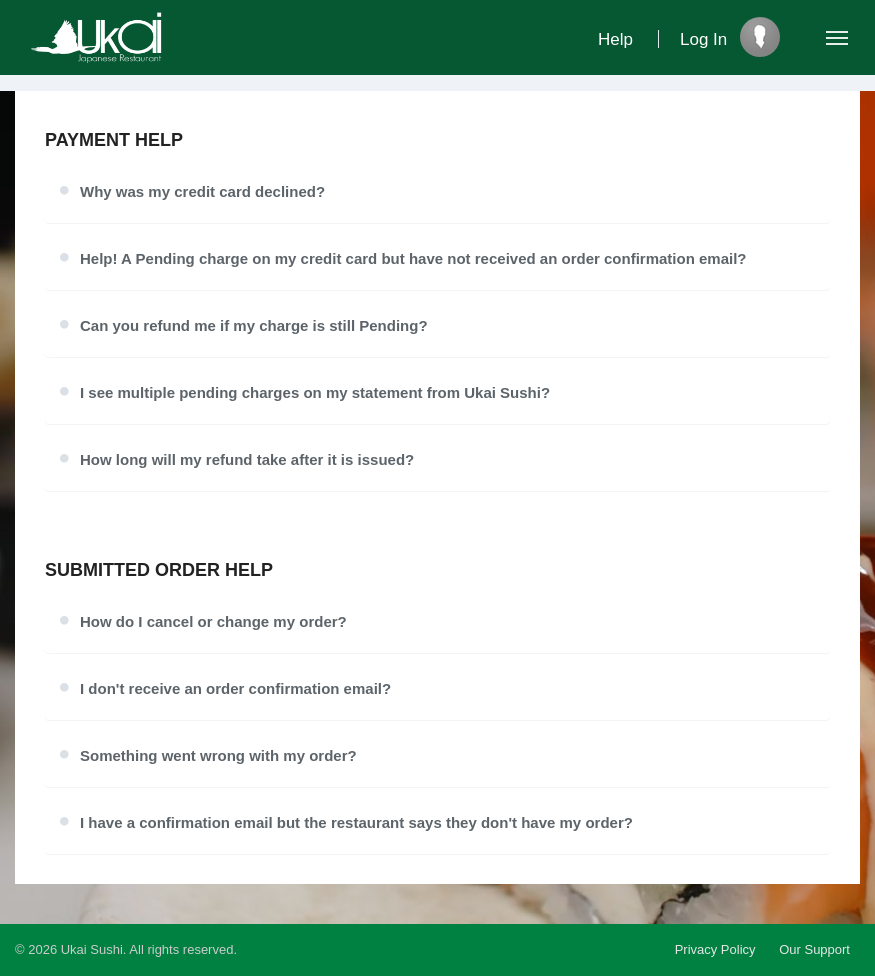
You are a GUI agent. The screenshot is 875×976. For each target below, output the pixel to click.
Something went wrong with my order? (218, 755)
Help (615, 39)
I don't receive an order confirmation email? (235, 688)
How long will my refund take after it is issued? (247, 459)
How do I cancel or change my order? (213, 621)
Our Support (814, 949)
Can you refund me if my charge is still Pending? (254, 325)
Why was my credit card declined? (202, 191)
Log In (703, 39)
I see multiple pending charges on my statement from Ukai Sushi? (315, 392)
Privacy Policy (715, 949)
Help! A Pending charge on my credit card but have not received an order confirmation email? (413, 258)
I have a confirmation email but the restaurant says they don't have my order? (356, 822)
